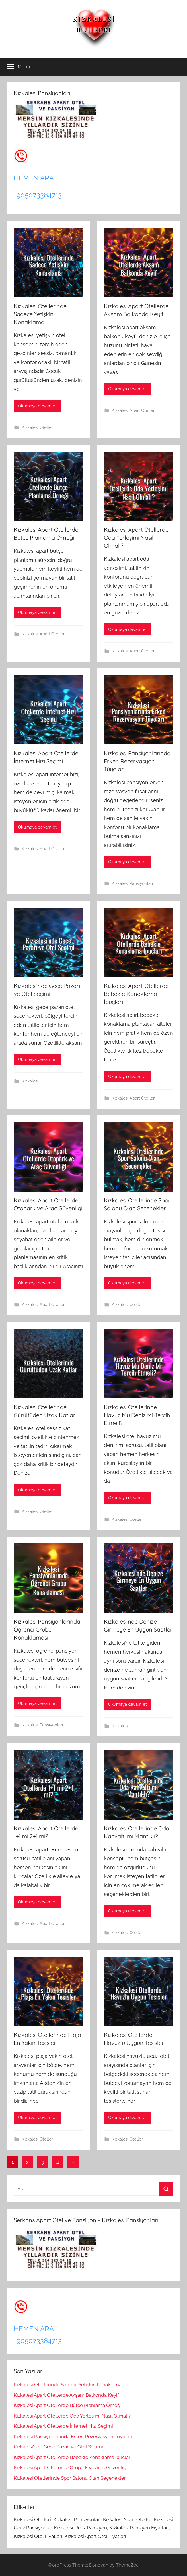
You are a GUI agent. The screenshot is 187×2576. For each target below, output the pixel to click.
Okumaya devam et (37, 405)
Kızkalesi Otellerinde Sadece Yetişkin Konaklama (40, 314)
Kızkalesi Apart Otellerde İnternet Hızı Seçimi (63, 2426)
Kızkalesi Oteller (37, 427)
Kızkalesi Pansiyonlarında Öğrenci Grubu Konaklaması (47, 1629)
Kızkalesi (30, 1081)
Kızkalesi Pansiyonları (132, 883)
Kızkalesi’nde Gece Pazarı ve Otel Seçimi (58, 2447)
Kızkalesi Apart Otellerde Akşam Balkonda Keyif (66, 2395)
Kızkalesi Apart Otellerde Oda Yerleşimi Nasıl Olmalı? (136, 537)
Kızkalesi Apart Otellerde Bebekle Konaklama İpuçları (136, 993)
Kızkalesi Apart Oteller (133, 410)
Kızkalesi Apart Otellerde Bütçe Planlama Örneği (68, 2405)
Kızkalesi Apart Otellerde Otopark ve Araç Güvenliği (71, 2467)
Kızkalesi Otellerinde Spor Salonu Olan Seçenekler (70, 2478)
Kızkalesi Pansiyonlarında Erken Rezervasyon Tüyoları (137, 761)
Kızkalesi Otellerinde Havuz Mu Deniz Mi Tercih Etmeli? (137, 1414)
